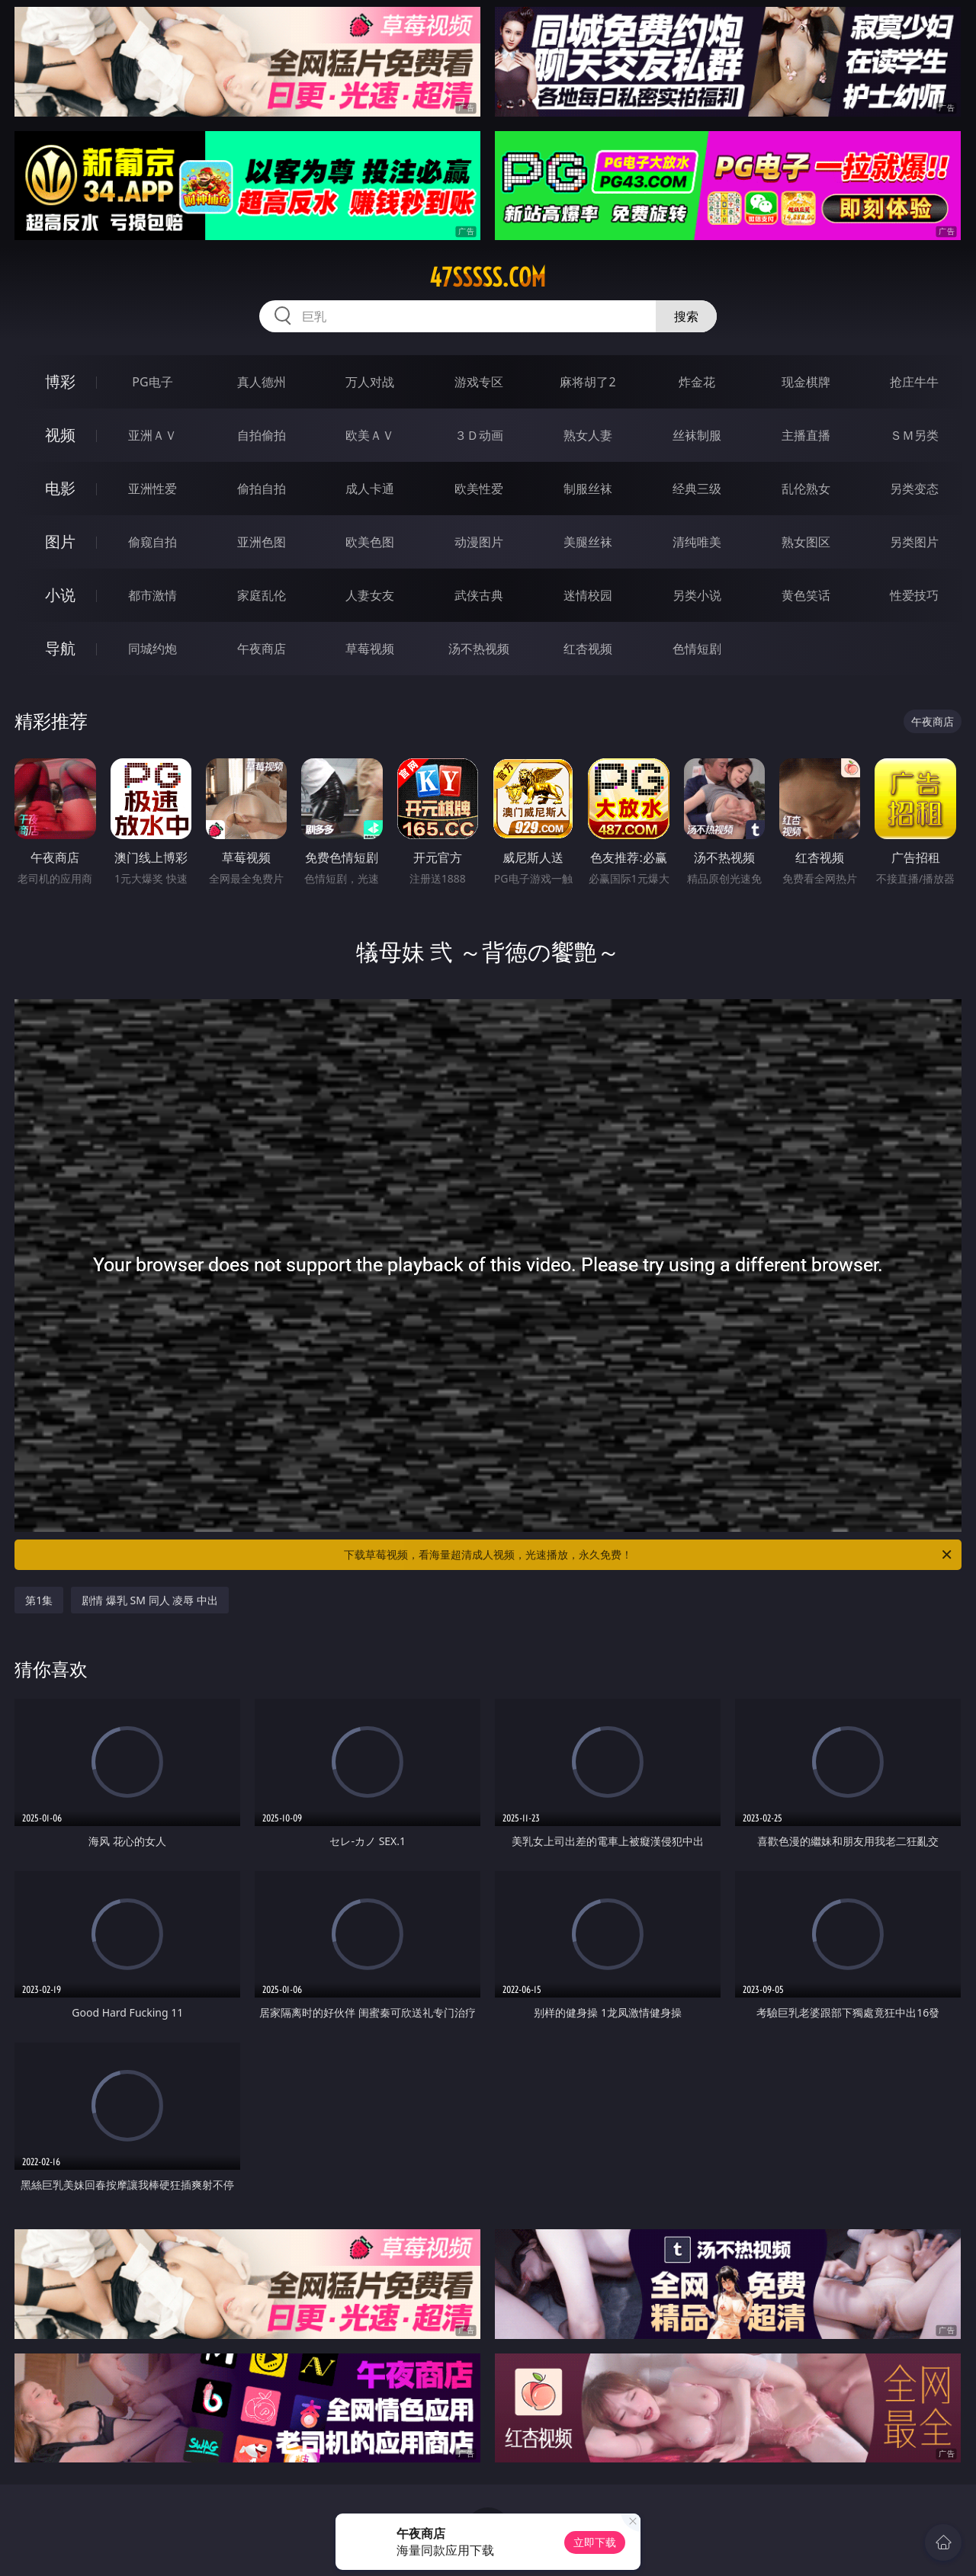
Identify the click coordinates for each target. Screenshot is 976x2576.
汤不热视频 (478, 648)
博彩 (60, 381)
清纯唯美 (697, 541)
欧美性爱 (478, 488)
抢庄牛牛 (914, 381)
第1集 (39, 1600)
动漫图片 (478, 541)
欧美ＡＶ (369, 435)
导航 (60, 648)
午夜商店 (261, 648)
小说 (60, 595)
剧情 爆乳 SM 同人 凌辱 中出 (150, 1600)
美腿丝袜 (587, 541)
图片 (60, 541)
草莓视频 (369, 648)
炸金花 (697, 381)
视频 (60, 435)
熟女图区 (806, 541)
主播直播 (806, 435)
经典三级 (697, 488)
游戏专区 (478, 381)
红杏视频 (587, 648)
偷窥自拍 (152, 541)
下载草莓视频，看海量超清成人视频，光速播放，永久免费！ (649, 1555)
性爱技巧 (914, 595)
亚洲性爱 (152, 488)
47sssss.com (487, 277)
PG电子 (152, 381)
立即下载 (594, 2542)
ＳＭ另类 (914, 435)
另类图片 (914, 541)
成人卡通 (369, 488)
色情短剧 (697, 648)
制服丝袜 (587, 488)
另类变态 (914, 488)
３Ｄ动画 (478, 435)
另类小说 (697, 595)
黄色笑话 (806, 595)
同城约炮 (152, 648)
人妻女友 (369, 595)
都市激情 (152, 595)
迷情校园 (587, 595)
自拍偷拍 (261, 435)
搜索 (686, 316)
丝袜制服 (697, 435)
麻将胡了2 (587, 381)
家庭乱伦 (261, 595)
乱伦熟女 (806, 488)
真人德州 (261, 381)
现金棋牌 (806, 381)
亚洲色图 (261, 541)
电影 (60, 488)
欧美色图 (369, 541)
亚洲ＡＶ (152, 435)
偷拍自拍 (261, 488)
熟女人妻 (587, 435)
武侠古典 (478, 595)
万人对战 (369, 381)
